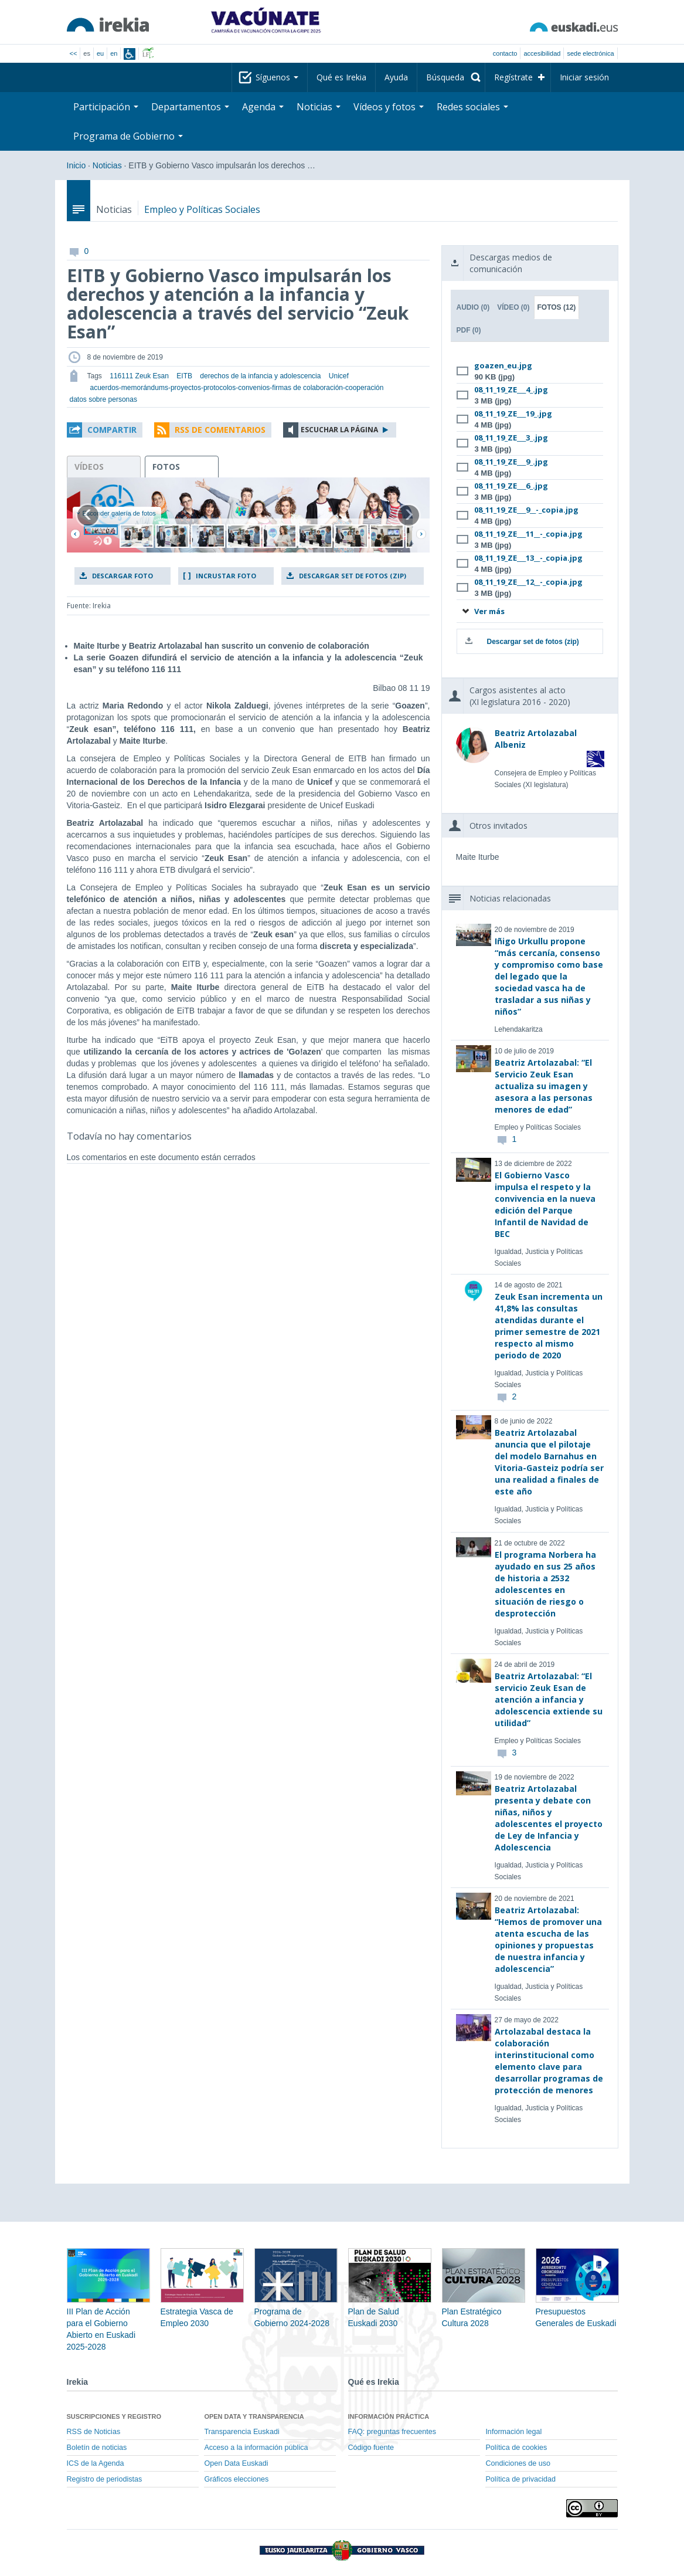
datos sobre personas (103, 399)
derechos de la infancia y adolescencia (260, 376)
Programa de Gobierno (128, 136)
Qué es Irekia (341, 77)
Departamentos (190, 106)
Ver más (483, 611)
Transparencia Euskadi (241, 2432)
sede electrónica (590, 53)
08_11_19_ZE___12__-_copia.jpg (528, 582)
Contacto (505, 53)
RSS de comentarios (220, 429)
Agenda (263, 106)
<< (73, 53)
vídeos (89, 466)
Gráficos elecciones (236, 2479)
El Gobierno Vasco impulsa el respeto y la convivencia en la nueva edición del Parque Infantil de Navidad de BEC (545, 1204)
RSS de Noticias (94, 2432)
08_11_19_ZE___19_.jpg (513, 413)
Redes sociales (472, 106)
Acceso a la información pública (256, 2447)
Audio (472, 307)
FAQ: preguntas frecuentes (392, 2432)
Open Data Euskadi (236, 2463)
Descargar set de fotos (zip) (352, 575)
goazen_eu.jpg (503, 365)
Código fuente (371, 2447)
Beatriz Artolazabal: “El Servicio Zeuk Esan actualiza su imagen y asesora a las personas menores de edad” (544, 1086)
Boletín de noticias (97, 2447)
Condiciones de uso (517, 2463)
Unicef (339, 376)
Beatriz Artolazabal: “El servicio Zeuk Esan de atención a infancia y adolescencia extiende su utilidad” (549, 1699)
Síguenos (277, 77)
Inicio (76, 165)
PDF (468, 330)
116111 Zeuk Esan (139, 376)
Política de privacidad (520, 2479)
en (113, 53)
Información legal (513, 2432)
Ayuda (396, 77)
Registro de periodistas (104, 2479)
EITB (184, 376)
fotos (166, 466)
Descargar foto (122, 575)
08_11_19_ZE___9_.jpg (511, 461)
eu (100, 53)
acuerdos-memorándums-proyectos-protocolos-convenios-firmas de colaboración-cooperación (237, 388)
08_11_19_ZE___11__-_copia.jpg (528, 533)
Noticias (319, 106)
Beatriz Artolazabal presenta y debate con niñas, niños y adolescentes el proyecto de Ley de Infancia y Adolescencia (549, 1818)
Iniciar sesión (584, 77)
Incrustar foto (226, 575)
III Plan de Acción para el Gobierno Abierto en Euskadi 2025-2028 (108, 2311)
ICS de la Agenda (95, 2463)
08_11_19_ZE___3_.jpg (511, 437)
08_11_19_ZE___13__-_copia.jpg (528, 558)
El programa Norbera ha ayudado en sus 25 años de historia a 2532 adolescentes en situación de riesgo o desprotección (545, 1584)
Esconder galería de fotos (116, 513)
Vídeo (513, 307)
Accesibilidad (541, 53)
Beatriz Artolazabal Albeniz (536, 738)
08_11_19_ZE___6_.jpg (511, 485)
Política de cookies (516, 2447)
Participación (105, 106)
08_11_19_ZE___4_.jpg (511, 389)
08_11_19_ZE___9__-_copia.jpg (526, 509)
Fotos (556, 307)
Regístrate (513, 77)
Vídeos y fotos (388, 106)
